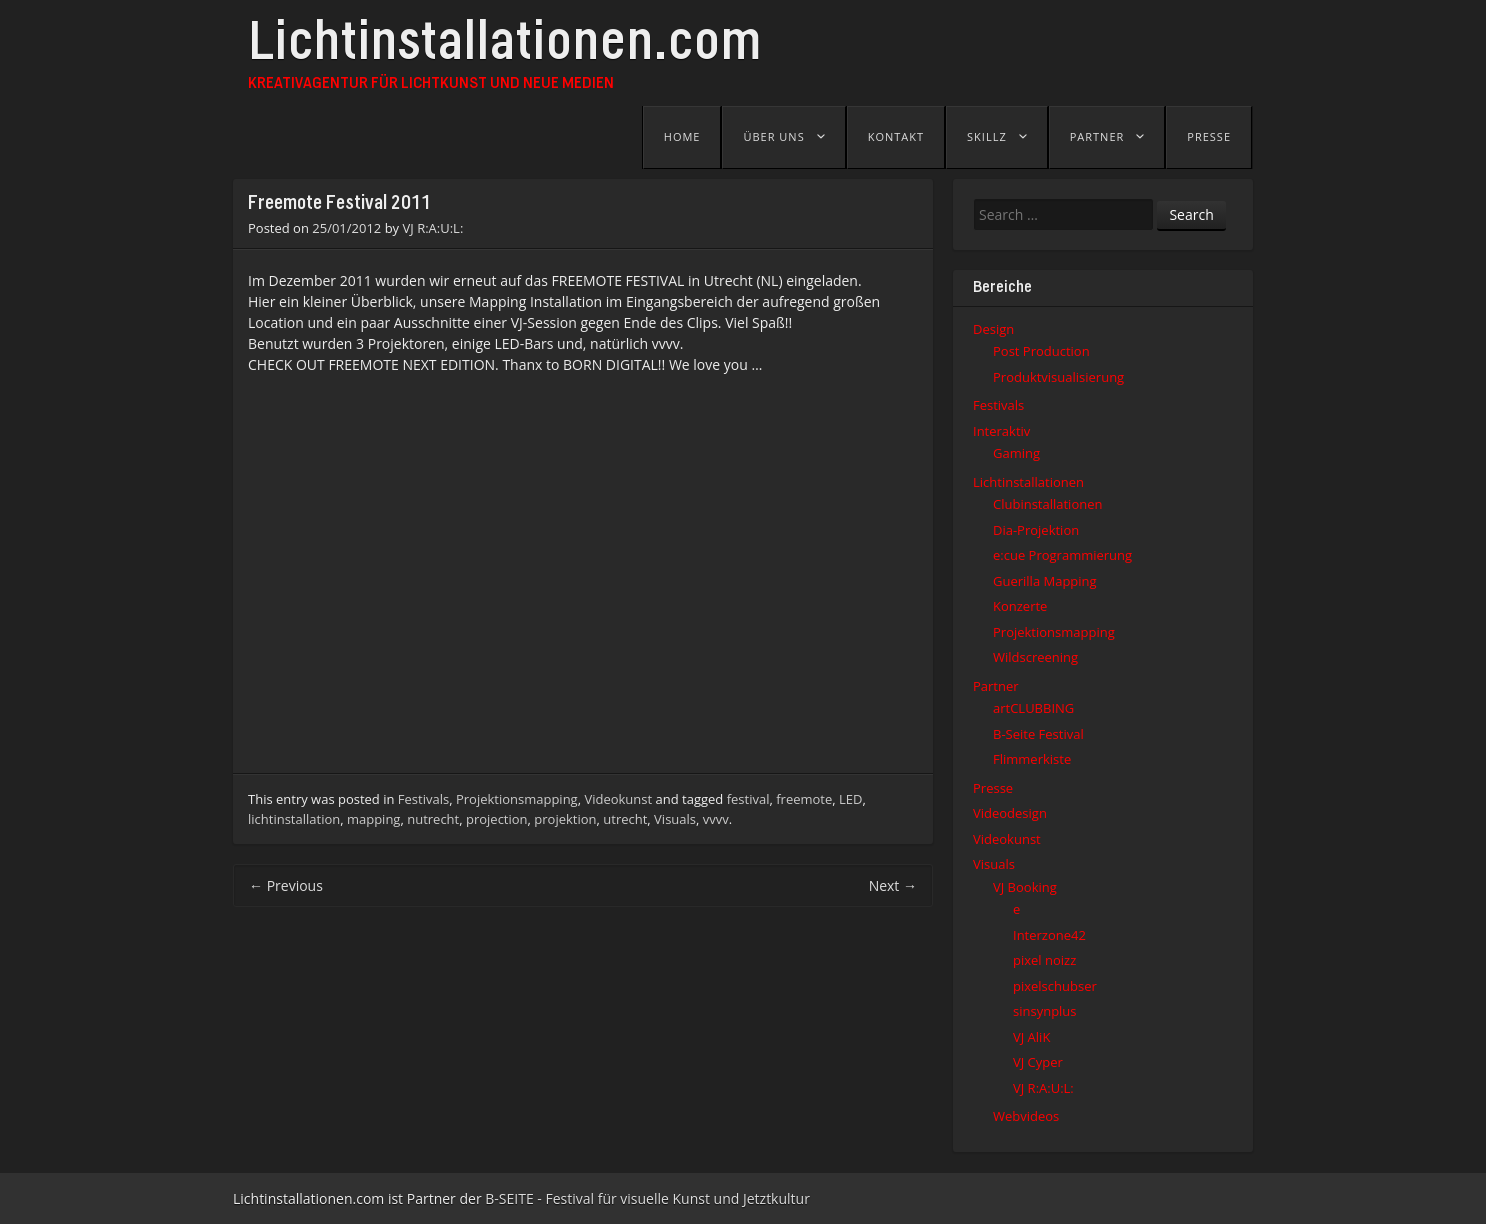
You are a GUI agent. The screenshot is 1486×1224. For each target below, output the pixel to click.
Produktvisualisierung (1058, 377)
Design (993, 329)
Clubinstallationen (1047, 504)
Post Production (1041, 351)
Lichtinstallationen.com (505, 47)
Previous (286, 885)
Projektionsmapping (517, 799)
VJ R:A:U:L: (433, 228)
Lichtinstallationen (1028, 482)
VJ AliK (1031, 1037)
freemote (804, 799)
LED (850, 799)
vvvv (716, 819)
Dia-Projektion (1036, 530)
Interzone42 (1049, 935)
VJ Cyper (1038, 1062)
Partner (1097, 136)
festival (748, 799)
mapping (373, 819)
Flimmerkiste (1032, 759)
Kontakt (896, 136)
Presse (1209, 136)
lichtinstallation (294, 819)
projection (497, 819)
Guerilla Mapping (1045, 581)
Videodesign (1010, 813)
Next (893, 885)
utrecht (625, 819)
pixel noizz (1044, 960)
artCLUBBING (1033, 708)
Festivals (423, 799)
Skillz (987, 136)
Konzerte (1020, 606)
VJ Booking (1025, 887)
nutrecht (433, 819)
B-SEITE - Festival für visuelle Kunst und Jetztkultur (647, 1198)
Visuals (675, 819)
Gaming (1016, 453)
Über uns (773, 136)
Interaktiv (1001, 431)
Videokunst (618, 799)
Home (682, 136)
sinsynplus (1045, 1011)
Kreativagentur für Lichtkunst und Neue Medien (431, 84)
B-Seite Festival (1038, 734)
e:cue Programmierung (1062, 555)
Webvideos (1026, 1116)
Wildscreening (1035, 657)
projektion (565, 819)
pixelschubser (1055, 986)
